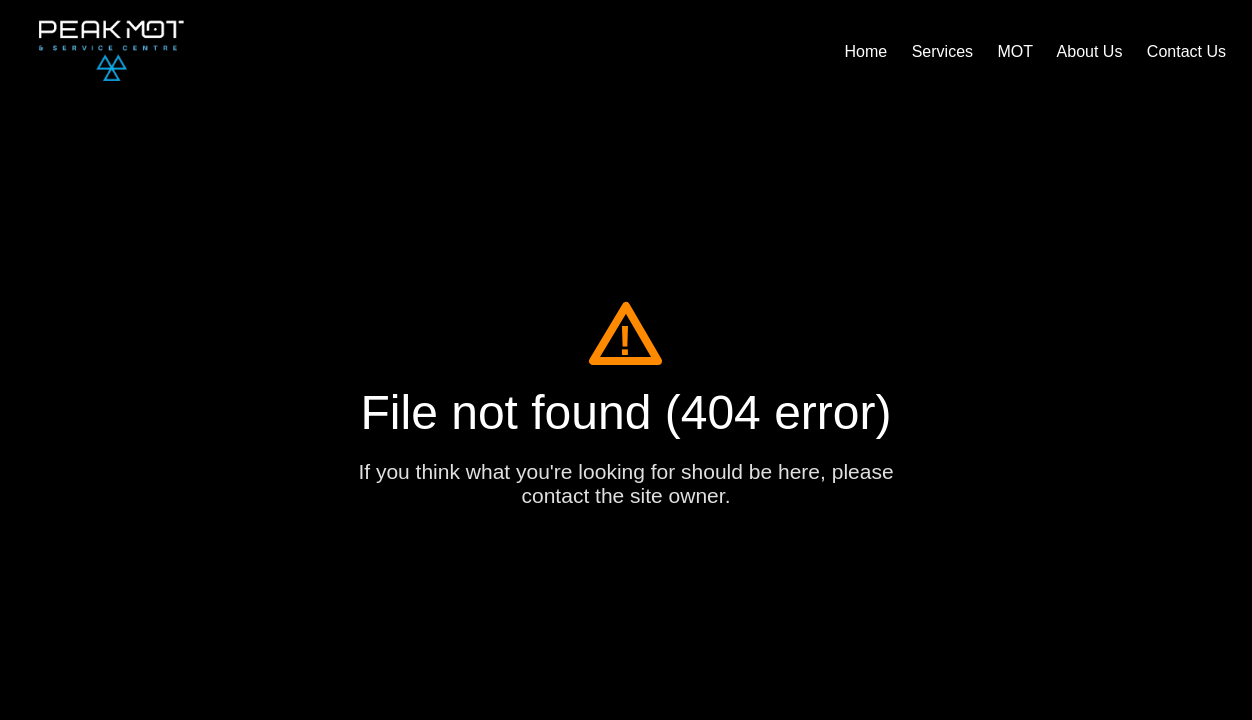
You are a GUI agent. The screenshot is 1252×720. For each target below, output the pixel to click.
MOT (1015, 51)
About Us (1090, 51)
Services (942, 51)
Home (866, 51)
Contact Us (1186, 51)
